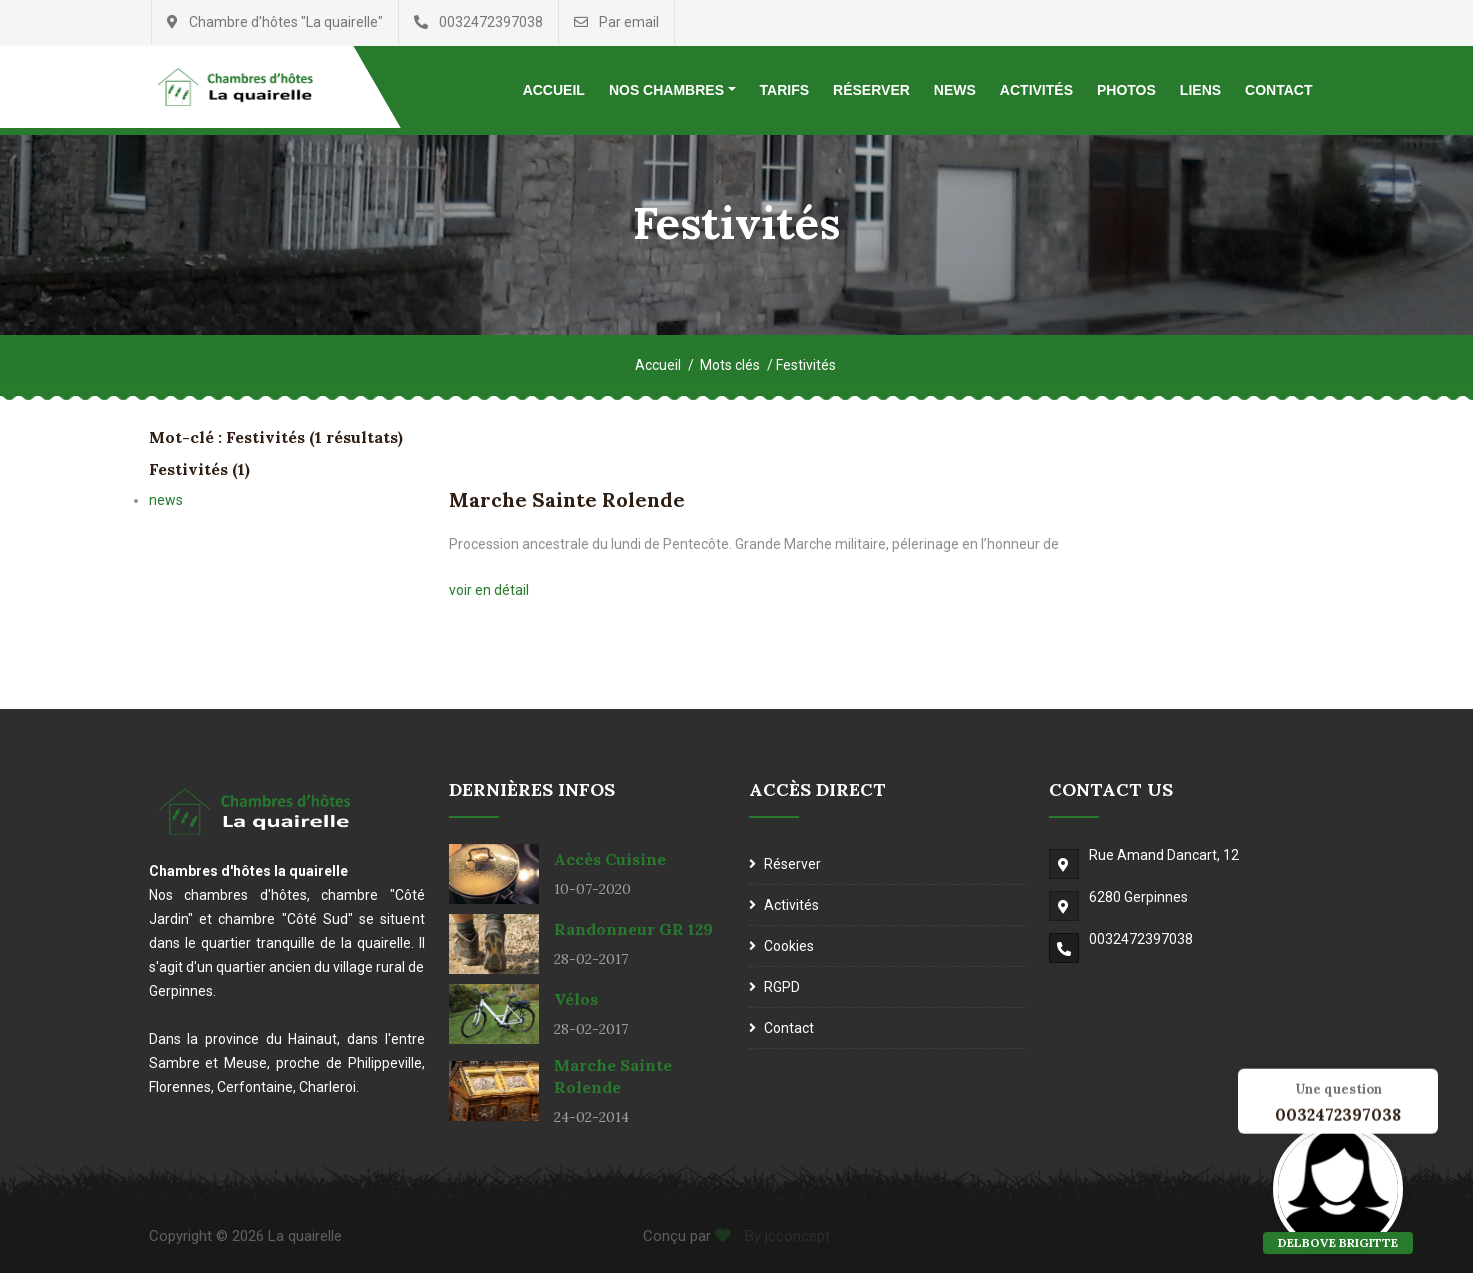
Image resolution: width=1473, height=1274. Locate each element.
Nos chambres (666, 90)
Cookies (789, 947)
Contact (1278, 90)
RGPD (782, 988)
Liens (1200, 90)
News (955, 90)
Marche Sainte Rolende (567, 500)
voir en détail (489, 591)
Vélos (576, 1000)
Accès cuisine (610, 860)
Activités (1036, 90)
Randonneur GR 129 (633, 930)
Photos (1126, 90)
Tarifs (785, 90)
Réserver (871, 90)
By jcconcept (785, 1237)
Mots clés (730, 366)
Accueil (554, 90)
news (166, 501)
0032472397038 (1141, 940)
